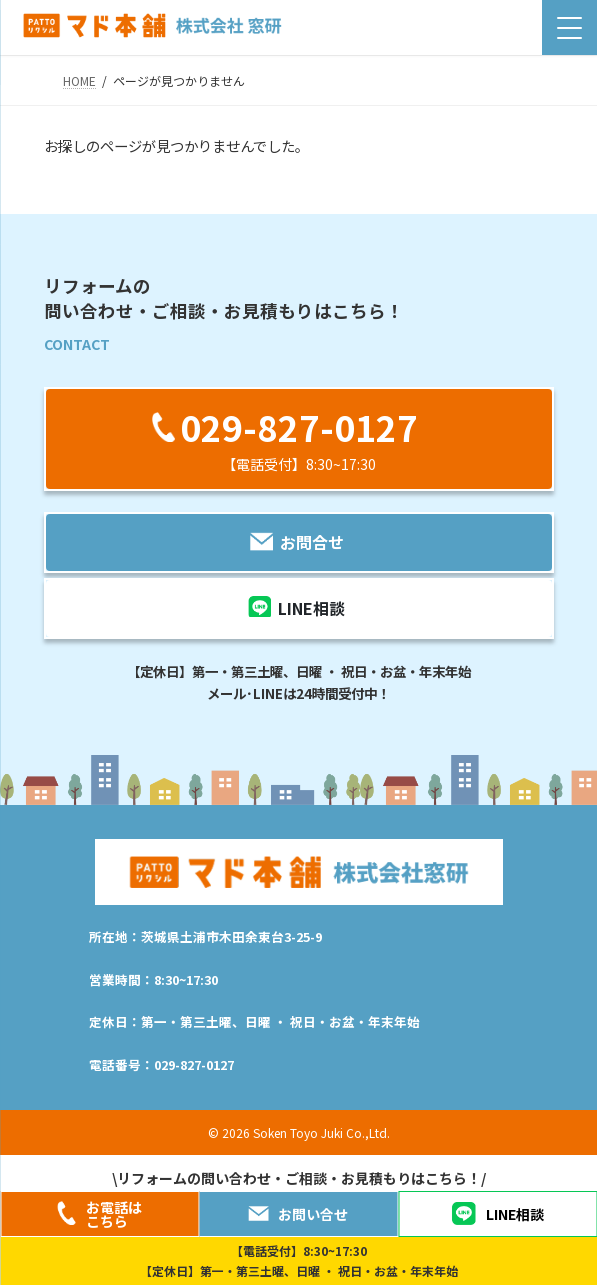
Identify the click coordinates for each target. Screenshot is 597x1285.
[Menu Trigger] (569, 27)
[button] (299, 438)
